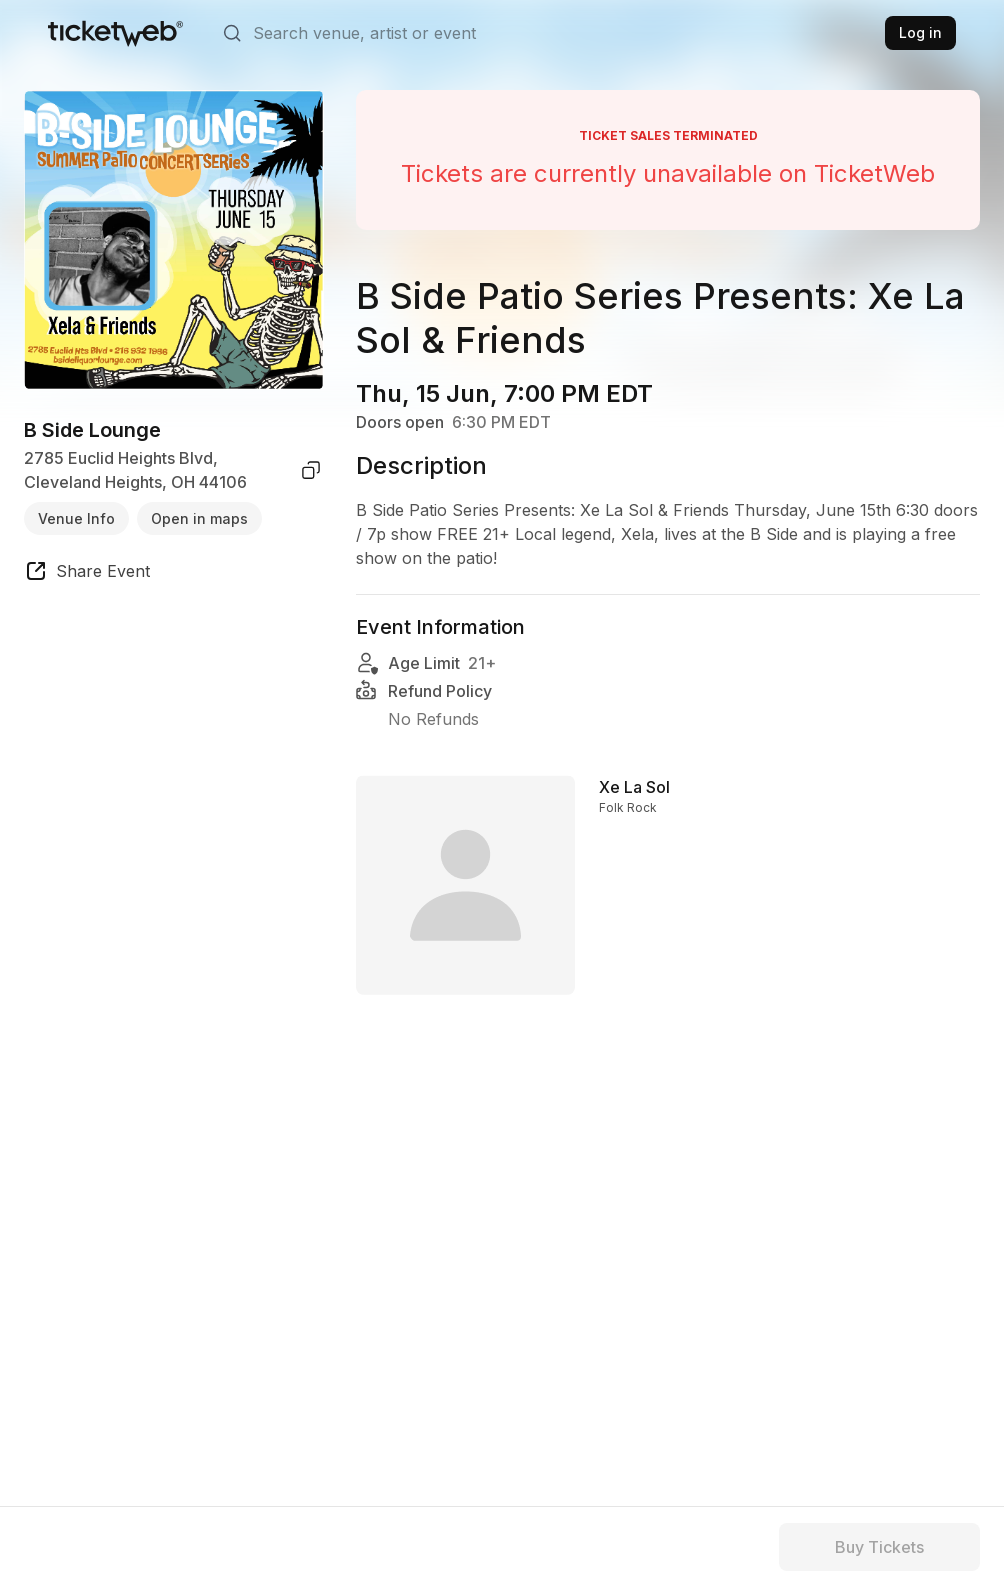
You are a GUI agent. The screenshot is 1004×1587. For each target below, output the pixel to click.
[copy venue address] (311, 470)
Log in (920, 32)
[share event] (87, 574)
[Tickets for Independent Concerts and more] (115, 33)
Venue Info (76, 518)
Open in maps (199, 518)
